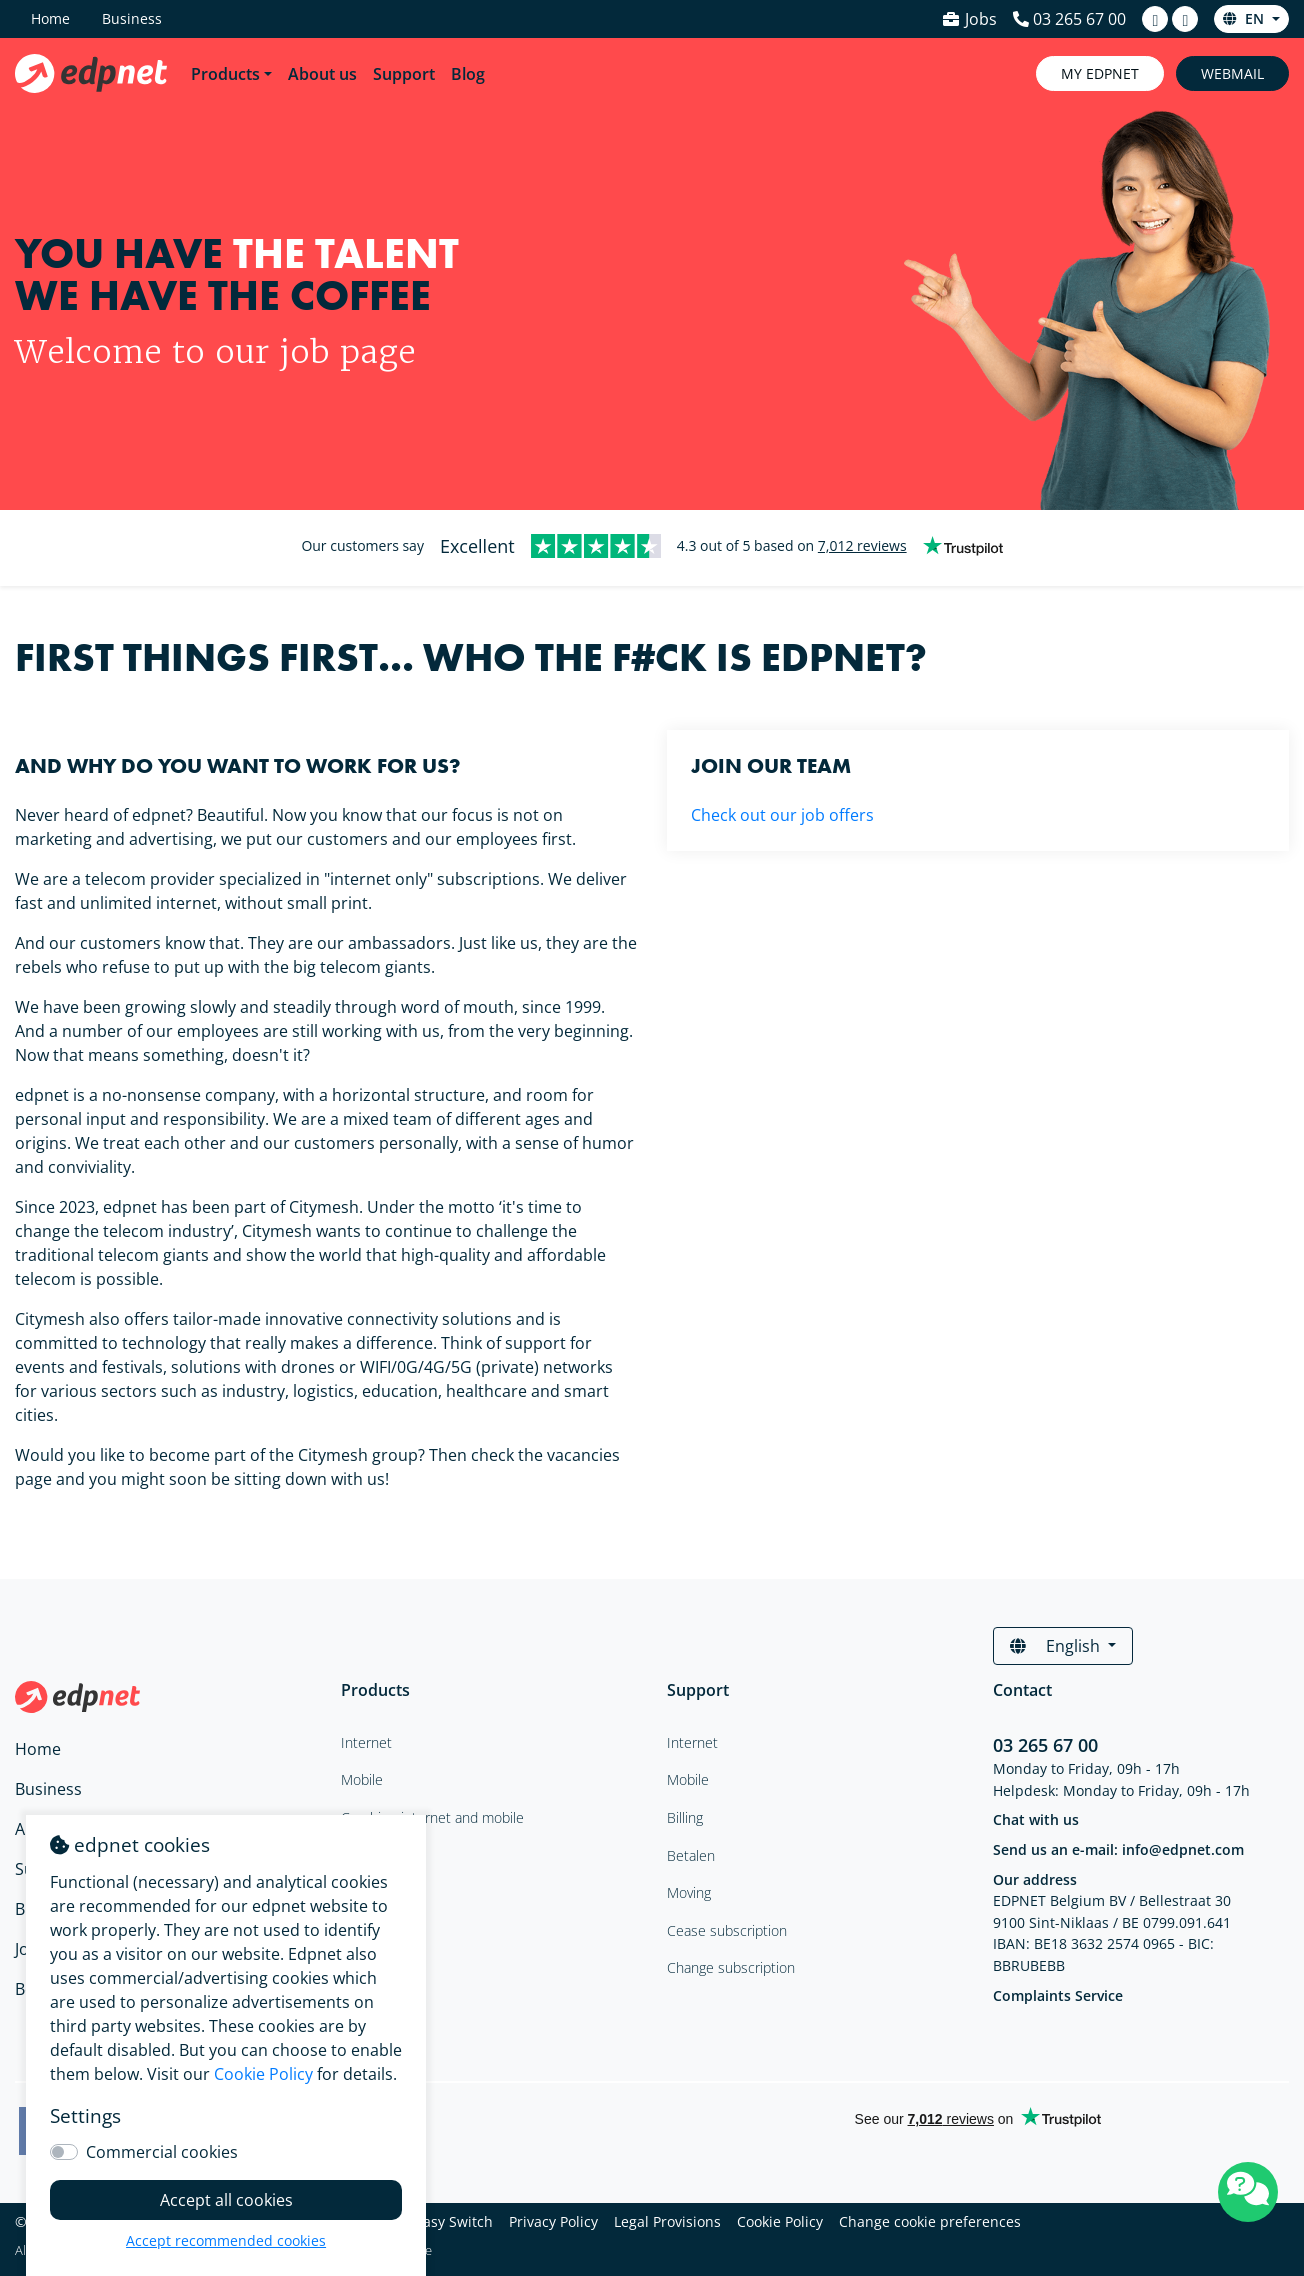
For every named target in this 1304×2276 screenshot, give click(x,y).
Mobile (688, 1779)
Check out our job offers (782, 815)
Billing (685, 1817)
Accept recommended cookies (226, 2240)
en (1245, 18)
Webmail (1232, 73)
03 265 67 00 (1045, 1745)
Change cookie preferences (930, 2221)
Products (225, 74)
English (1057, 1646)
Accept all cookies (226, 2200)
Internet (692, 1742)
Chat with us (1036, 1819)
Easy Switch (454, 2221)
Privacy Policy (553, 2221)
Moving (689, 1892)
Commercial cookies (162, 2152)
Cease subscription (727, 1930)
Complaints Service (1058, 1995)
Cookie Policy (780, 2221)
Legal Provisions (667, 2221)
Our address (1035, 1879)
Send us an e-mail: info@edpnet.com (1118, 1849)
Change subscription (731, 1967)
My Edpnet (1100, 73)
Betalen (691, 1855)
